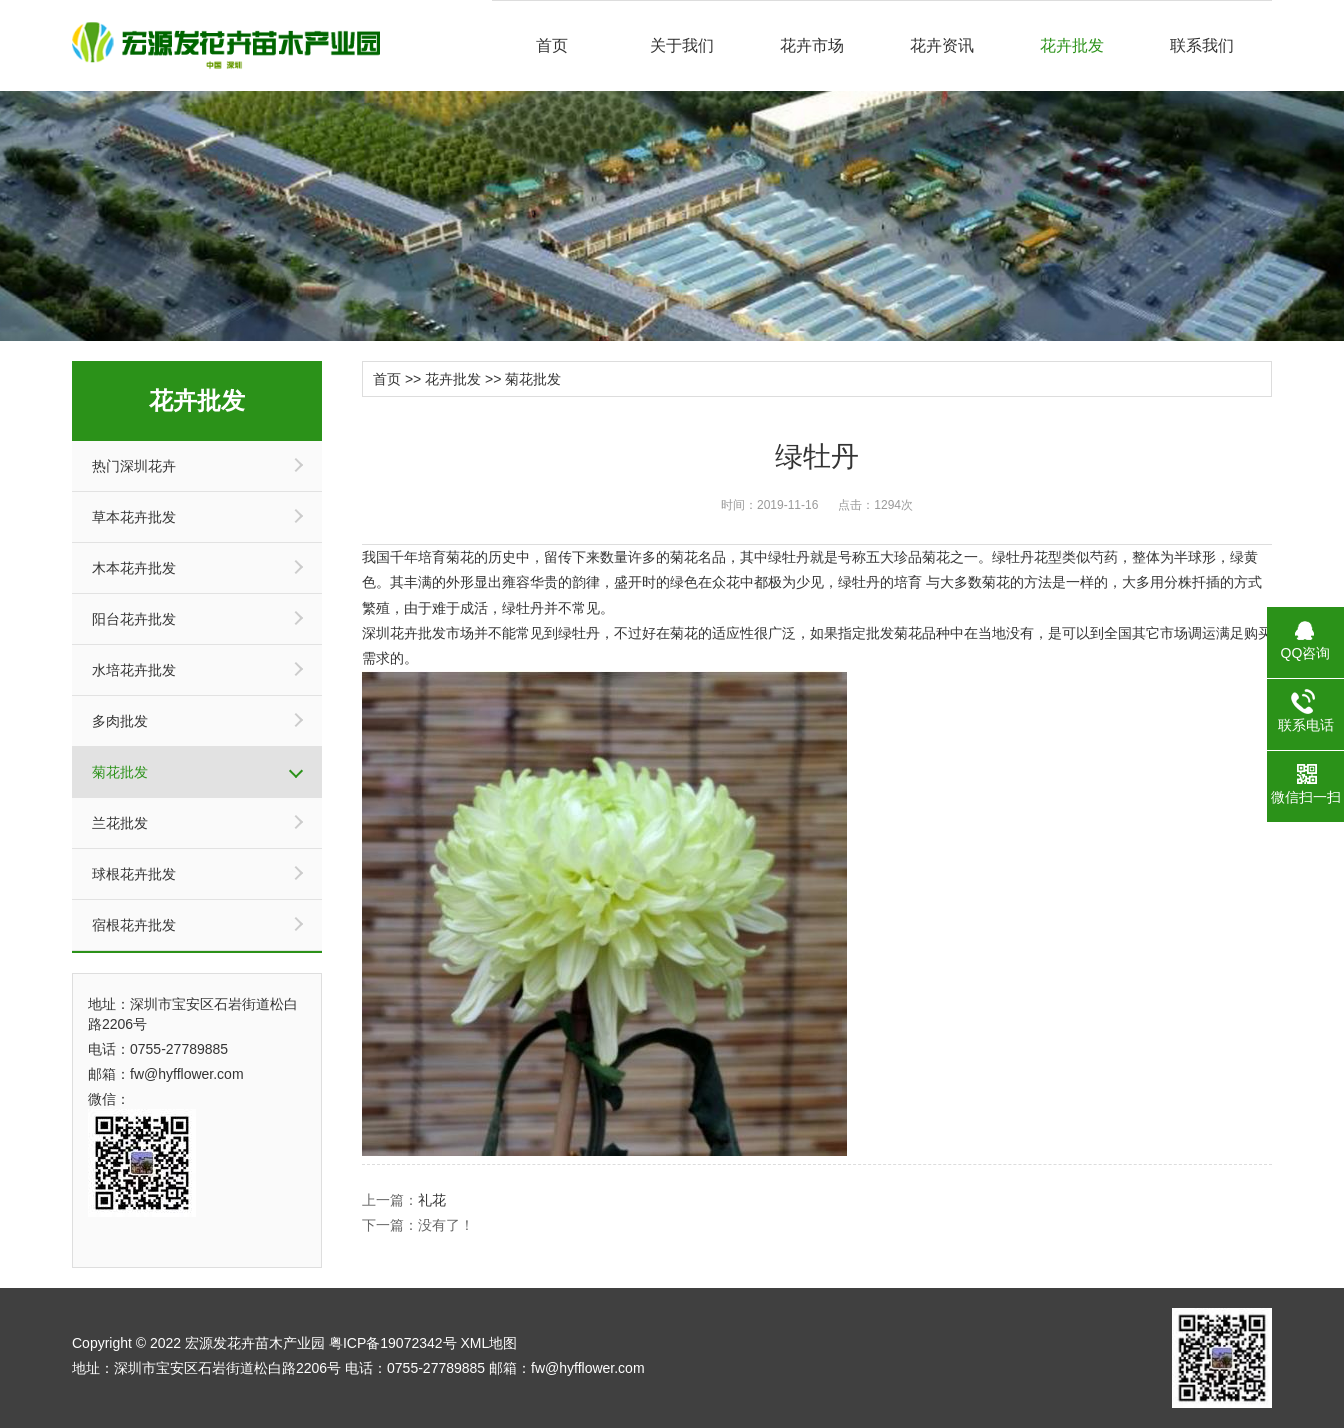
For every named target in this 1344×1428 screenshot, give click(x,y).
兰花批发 (120, 823)
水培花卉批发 (134, 670)
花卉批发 (1072, 45)
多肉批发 (120, 721)
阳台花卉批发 (134, 619)
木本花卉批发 (134, 568)
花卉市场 (812, 45)
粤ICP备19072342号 (393, 1343)
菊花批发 (120, 772)
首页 (552, 45)
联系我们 (1202, 45)
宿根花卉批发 (134, 925)
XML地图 (488, 1343)
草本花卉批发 (134, 517)
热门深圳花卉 (134, 466)
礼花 (432, 1200)
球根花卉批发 (134, 874)
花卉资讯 (942, 45)
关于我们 (682, 45)
